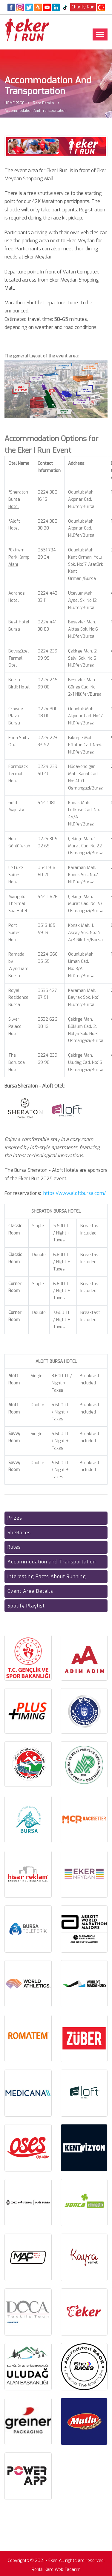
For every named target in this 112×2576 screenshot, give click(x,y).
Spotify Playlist (26, 1606)
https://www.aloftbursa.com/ (74, 1193)
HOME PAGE (14, 103)
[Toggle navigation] (100, 34)
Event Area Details (30, 1591)
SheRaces (19, 1533)
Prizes (14, 1518)
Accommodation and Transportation (51, 1562)
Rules (14, 1547)
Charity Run (83, 7)
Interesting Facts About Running (46, 1576)
